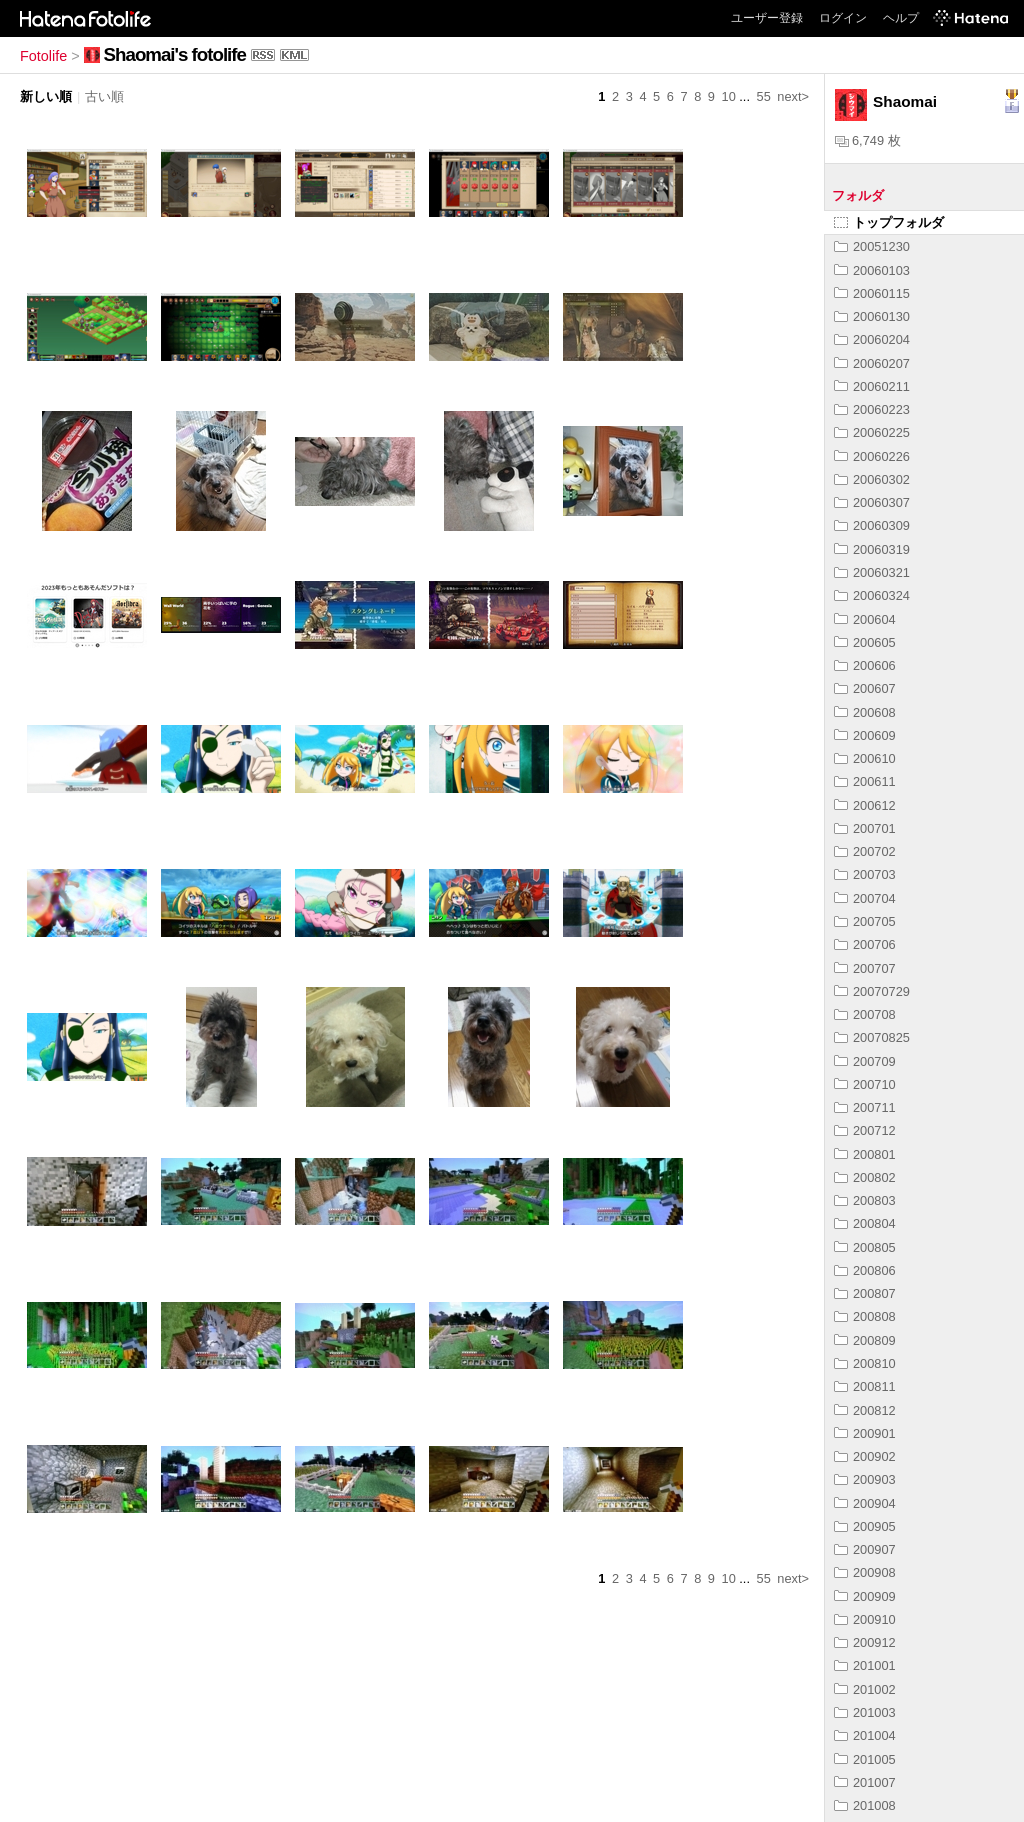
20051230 (872, 246)
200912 (865, 1642)
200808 (865, 1316)
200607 (865, 688)
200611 (865, 781)
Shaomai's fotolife (175, 54)
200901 (865, 1433)
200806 (865, 1270)
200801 (865, 1154)
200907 (865, 1549)
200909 (865, 1596)
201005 (865, 1759)
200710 (865, 1084)
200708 (865, 1014)
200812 (865, 1410)
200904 (865, 1503)
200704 (865, 898)
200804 (865, 1223)
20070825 (872, 1037)
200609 (865, 735)
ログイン (843, 18)
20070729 (872, 991)
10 (729, 96)
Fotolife (43, 56)
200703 (865, 874)
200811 (865, 1386)
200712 (865, 1130)
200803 (865, 1200)
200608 (865, 712)
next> (793, 96)
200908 (865, 1572)
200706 (865, 944)
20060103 (872, 270)
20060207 (872, 363)
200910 (865, 1619)
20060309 (872, 525)
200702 (865, 851)
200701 (865, 828)
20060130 (872, 316)
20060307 (872, 502)
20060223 (872, 409)
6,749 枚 (868, 140)
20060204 (872, 339)
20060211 (872, 386)
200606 (865, 665)
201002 (865, 1689)
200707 (865, 968)
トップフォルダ (889, 222)
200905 (865, 1526)
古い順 (104, 96)
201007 (865, 1782)
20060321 (872, 572)
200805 (865, 1247)
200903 (865, 1479)
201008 (865, 1805)
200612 (865, 805)
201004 (865, 1735)
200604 (865, 619)
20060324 (872, 595)
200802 (865, 1177)
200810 (865, 1363)
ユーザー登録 (767, 18)
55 (764, 96)
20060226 (872, 456)
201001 (865, 1665)
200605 (865, 642)
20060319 (872, 549)
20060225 (872, 432)
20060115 (872, 293)
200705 (865, 921)
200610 (865, 758)
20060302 (872, 479)
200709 (865, 1061)
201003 (865, 1712)
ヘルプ (901, 18)
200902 (865, 1456)
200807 (865, 1293)
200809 (865, 1340)
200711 (865, 1107)
